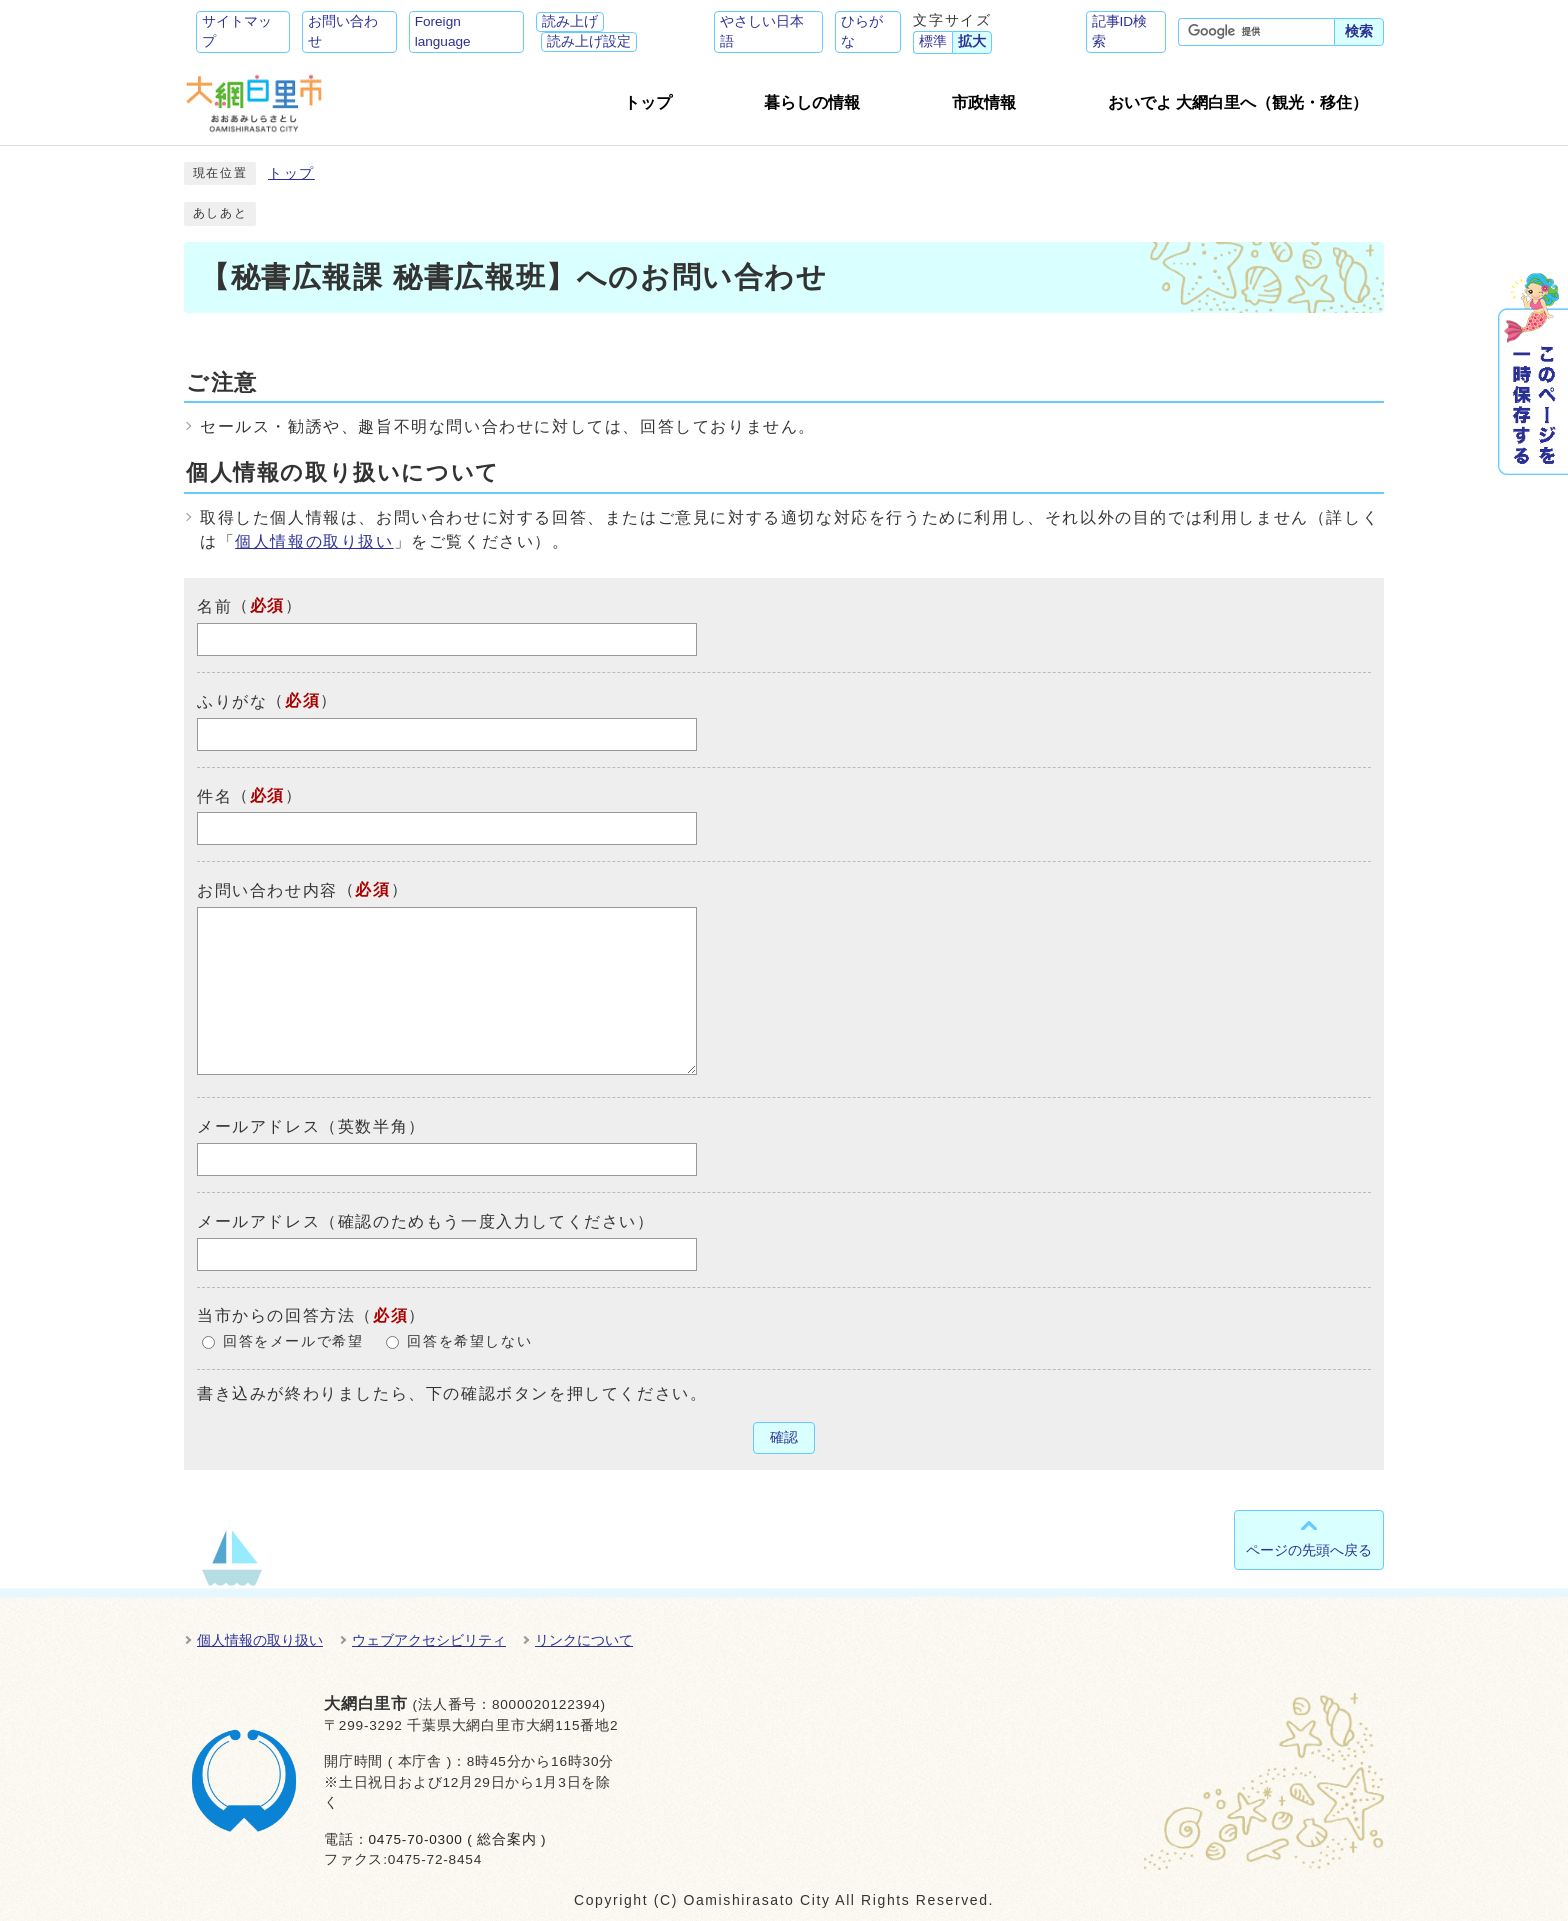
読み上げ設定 (589, 41)
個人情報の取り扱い (314, 541)
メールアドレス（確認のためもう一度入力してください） (426, 1221)
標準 (933, 41)
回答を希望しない (469, 1341)
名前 (214, 606)
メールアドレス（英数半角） (311, 1126)
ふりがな (232, 701)
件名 (214, 795)
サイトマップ (237, 31)
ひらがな (862, 31)
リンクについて (584, 1640)
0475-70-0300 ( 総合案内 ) (457, 1839)
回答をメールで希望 (293, 1341)
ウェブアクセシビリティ (429, 1640)
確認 (784, 1437)
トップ (291, 173)
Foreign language (443, 31)
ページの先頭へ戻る (1309, 1550)
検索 (1359, 31)
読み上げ (570, 21)
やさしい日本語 (762, 31)
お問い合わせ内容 (267, 890)
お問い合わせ (343, 31)
